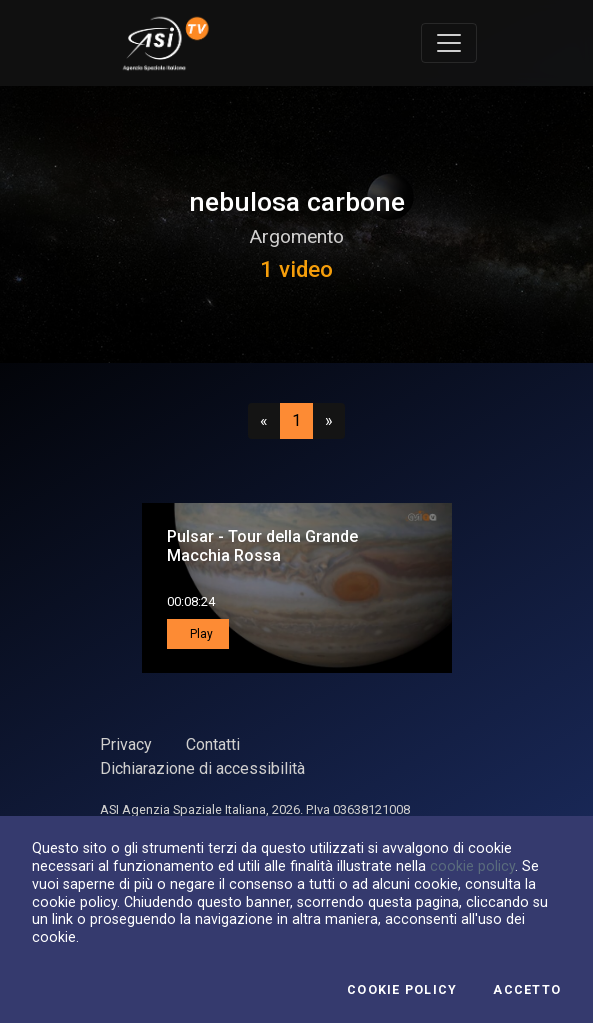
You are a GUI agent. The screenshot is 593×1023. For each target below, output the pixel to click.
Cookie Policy (402, 990)
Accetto (527, 990)
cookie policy (472, 866)
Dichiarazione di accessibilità (202, 768)
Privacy (126, 744)
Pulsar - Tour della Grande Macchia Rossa (262, 546)
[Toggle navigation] (449, 43)
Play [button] (200, 634)
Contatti (213, 744)
